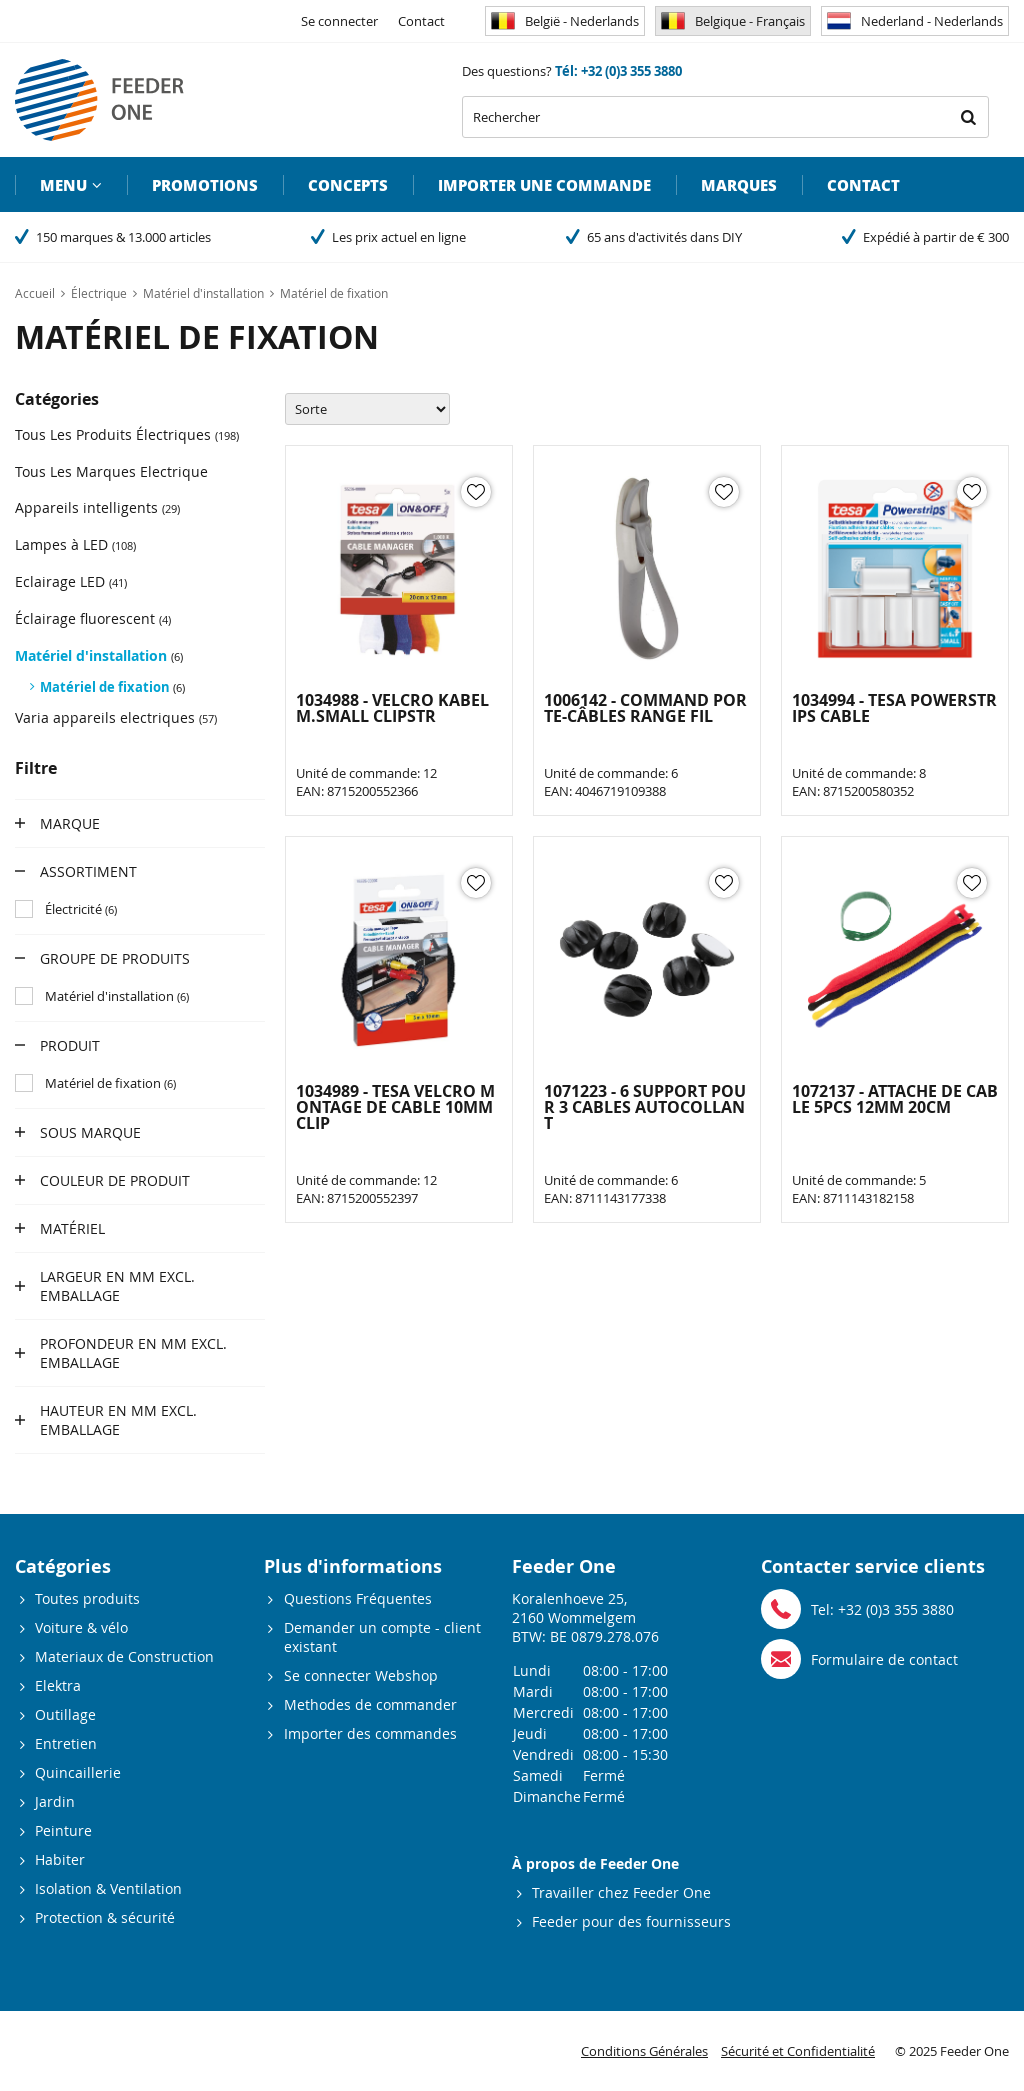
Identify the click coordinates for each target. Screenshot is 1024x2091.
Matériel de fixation (112, 687)
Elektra (58, 1685)
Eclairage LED (71, 581)
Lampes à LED (75, 544)
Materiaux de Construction (124, 1656)
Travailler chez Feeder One (621, 1892)
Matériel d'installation (99, 655)
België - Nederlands (565, 21)
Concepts (348, 185)
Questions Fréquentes (358, 1598)
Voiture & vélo (81, 1627)
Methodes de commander (370, 1704)
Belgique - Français (733, 21)
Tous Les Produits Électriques (127, 434)
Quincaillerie (78, 1772)
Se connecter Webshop (361, 1675)
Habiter (60, 1859)
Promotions (205, 185)
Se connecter (339, 21)
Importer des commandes (370, 1733)
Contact (421, 21)
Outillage (65, 1714)
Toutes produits (87, 1598)
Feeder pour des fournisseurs (631, 1921)
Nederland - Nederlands (915, 21)
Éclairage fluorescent (93, 618)
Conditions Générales (644, 2051)
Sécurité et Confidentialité (798, 2051)
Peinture (63, 1830)
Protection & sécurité (105, 1917)
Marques (739, 185)
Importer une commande (544, 185)
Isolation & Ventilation (108, 1888)
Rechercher (968, 117)
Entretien (66, 1743)
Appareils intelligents (97, 507)
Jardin (55, 1801)
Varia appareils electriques (116, 717)
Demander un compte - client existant (382, 1637)
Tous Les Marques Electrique (111, 471)
